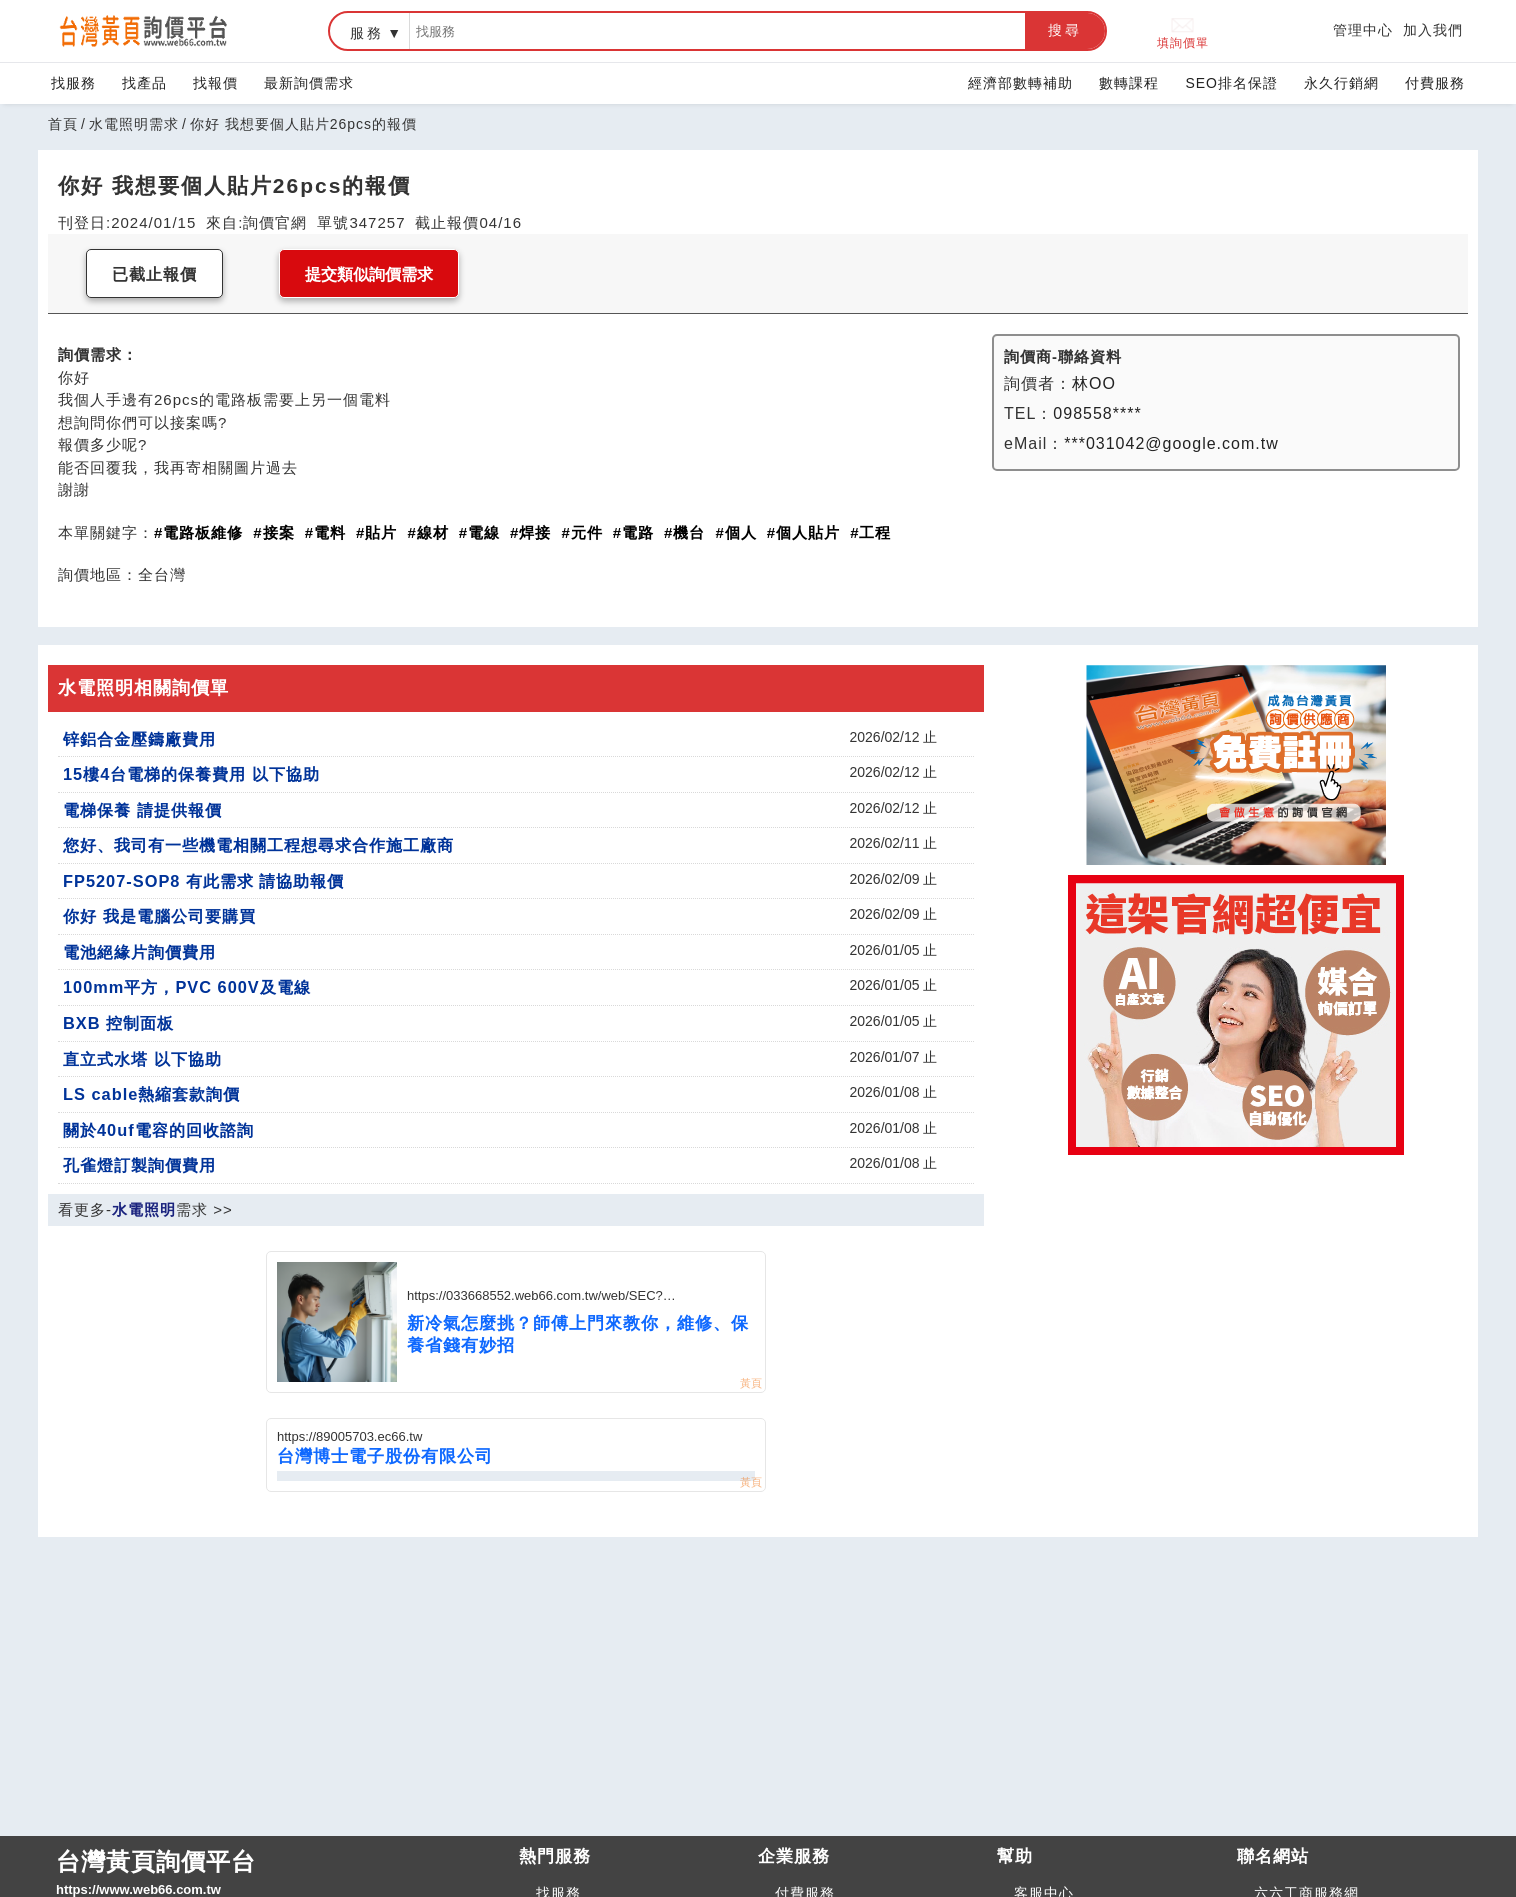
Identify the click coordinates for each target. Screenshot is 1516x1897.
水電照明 (144, 1209)
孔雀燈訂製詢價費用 (139, 1165)
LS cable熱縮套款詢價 (151, 1094)
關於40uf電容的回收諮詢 (158, 1130)
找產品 (144, 83)
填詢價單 (1183, 31)
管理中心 (1363, 30)
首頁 (63, 124)
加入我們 (1433, 30)
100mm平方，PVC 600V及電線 (187, 987)
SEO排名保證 (1231, 83)
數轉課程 (1129, 83)
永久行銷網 (1341, 83)
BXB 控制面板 (118, 1023)
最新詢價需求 (309, 83)
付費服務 (1435, 83)
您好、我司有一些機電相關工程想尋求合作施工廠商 (258, 845)
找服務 (73, 83)
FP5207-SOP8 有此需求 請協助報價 (203, 881)
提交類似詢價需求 (369, 274)
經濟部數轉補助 (1020, 83)
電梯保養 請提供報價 (142, 810)
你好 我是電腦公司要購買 (159, 916)
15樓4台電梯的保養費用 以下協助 (191, 774)
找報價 (215, 83)
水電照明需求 (134, 124)
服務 (367, 33)
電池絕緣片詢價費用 (139, 952)
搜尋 (1065, 30)
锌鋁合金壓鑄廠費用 (139, 739)
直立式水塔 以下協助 (142, 1059)
